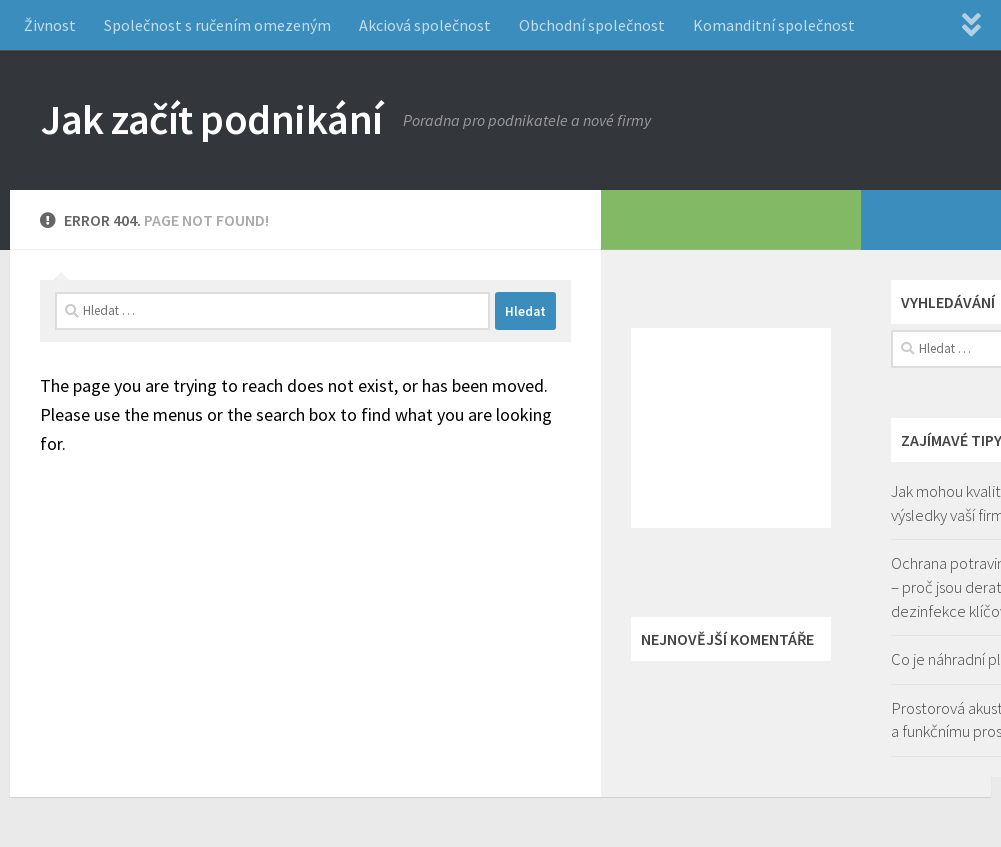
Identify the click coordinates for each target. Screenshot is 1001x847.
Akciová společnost (425, 25)
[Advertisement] (731, 428)
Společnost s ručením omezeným (217, 25)
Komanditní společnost (774, 25)
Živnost (50, 25)
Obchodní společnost (592, 25)
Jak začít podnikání (211, 119)
